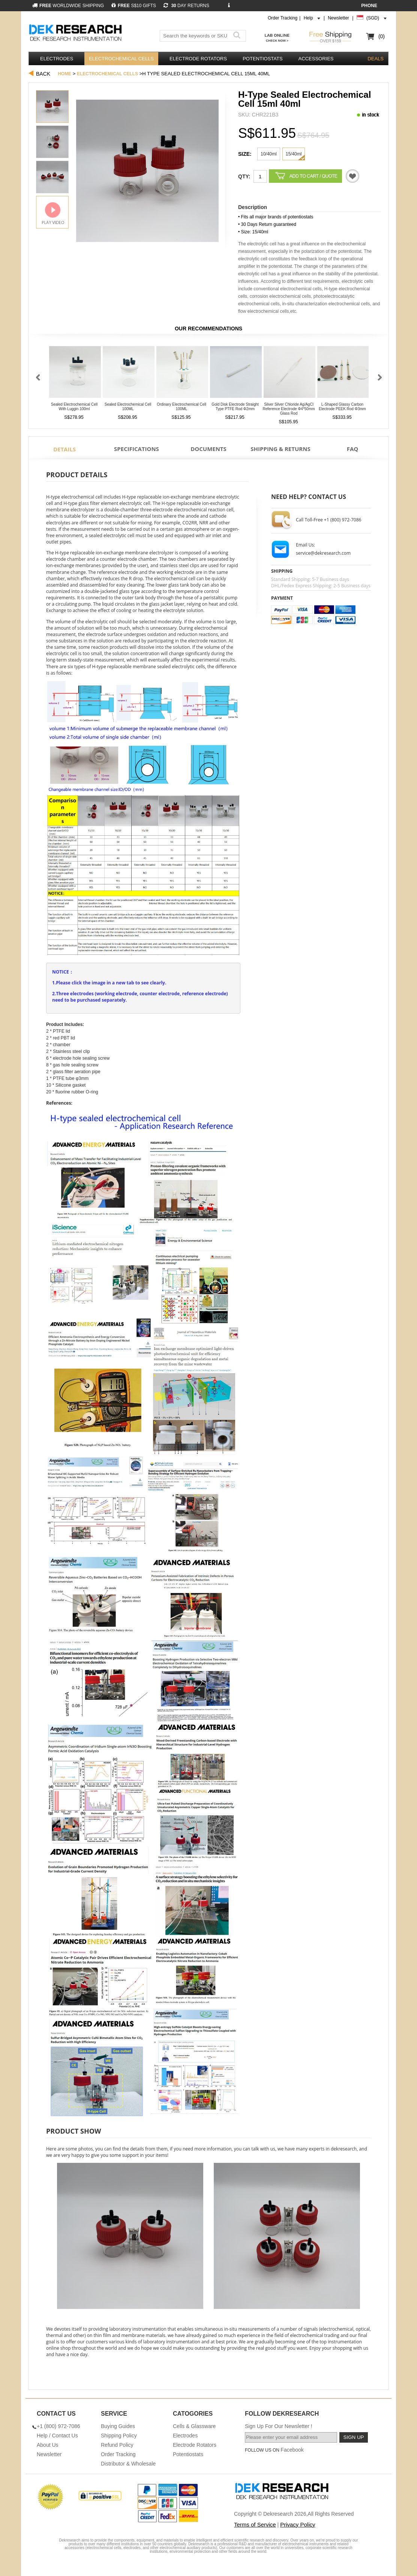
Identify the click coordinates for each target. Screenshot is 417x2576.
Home (64, 73)
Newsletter (338, 18)
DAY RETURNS (186, 5)
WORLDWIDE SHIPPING (68, 5)
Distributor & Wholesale (128, 2464)
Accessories (316, 58)
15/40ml (294, 154)
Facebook (291, 2450)
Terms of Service (255, 2524)
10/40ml (269, 154)
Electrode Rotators (198, 58)
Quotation (352, 176)
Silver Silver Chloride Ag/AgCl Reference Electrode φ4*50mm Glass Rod (288, 408)
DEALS (376, 58)
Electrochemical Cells (121, 58)
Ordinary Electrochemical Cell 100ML (181, 406)
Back (43, 74)
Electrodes (56, 58)
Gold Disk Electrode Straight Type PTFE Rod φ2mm (235, 406)
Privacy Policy (297, 2524)
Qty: (244, 176)
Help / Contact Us (57, 2436)
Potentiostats (262, 58)
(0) (381, 36)
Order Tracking (282, 18)
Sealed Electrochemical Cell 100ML (128, 406)
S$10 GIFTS (133, 5)
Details (64, 449)
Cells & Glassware (194, 2426)
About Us (47, 2445)
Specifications (136, 448)
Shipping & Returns (280, 448)
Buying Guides (118, 2426)
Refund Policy (117, 2445)
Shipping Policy (119, 2436)
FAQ (352, 448)
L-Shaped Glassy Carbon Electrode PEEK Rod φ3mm (342, 406)
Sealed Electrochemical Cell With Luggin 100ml (74, 406)
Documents (208, 448)
